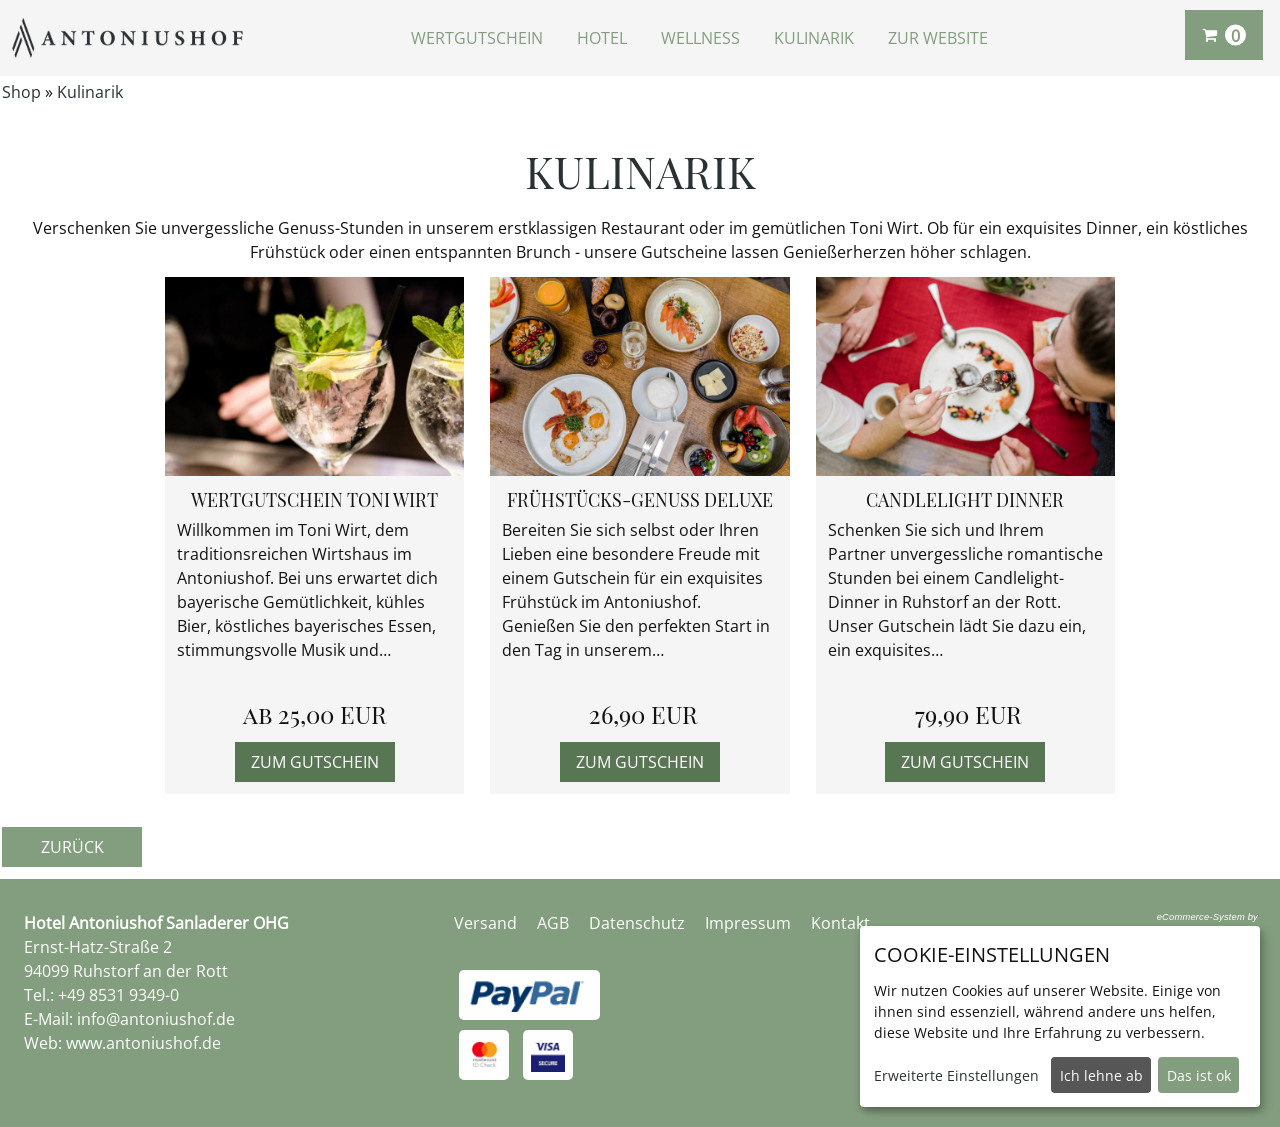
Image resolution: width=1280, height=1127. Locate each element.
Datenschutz (637, 923)
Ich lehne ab (1101, 1075)
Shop (21, 92)
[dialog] (1060, 1016)
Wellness (700, 38)
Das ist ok (1199, 1075)
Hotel (602, 38)
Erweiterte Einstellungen (956, 1075)
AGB (553, 923)
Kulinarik (814, 38)
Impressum (748, 923)
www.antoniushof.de (143, 1043)
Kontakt (840, 923)
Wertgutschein (477, 38)
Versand (485, 923)
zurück (72, 847)
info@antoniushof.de (156, 1019)
